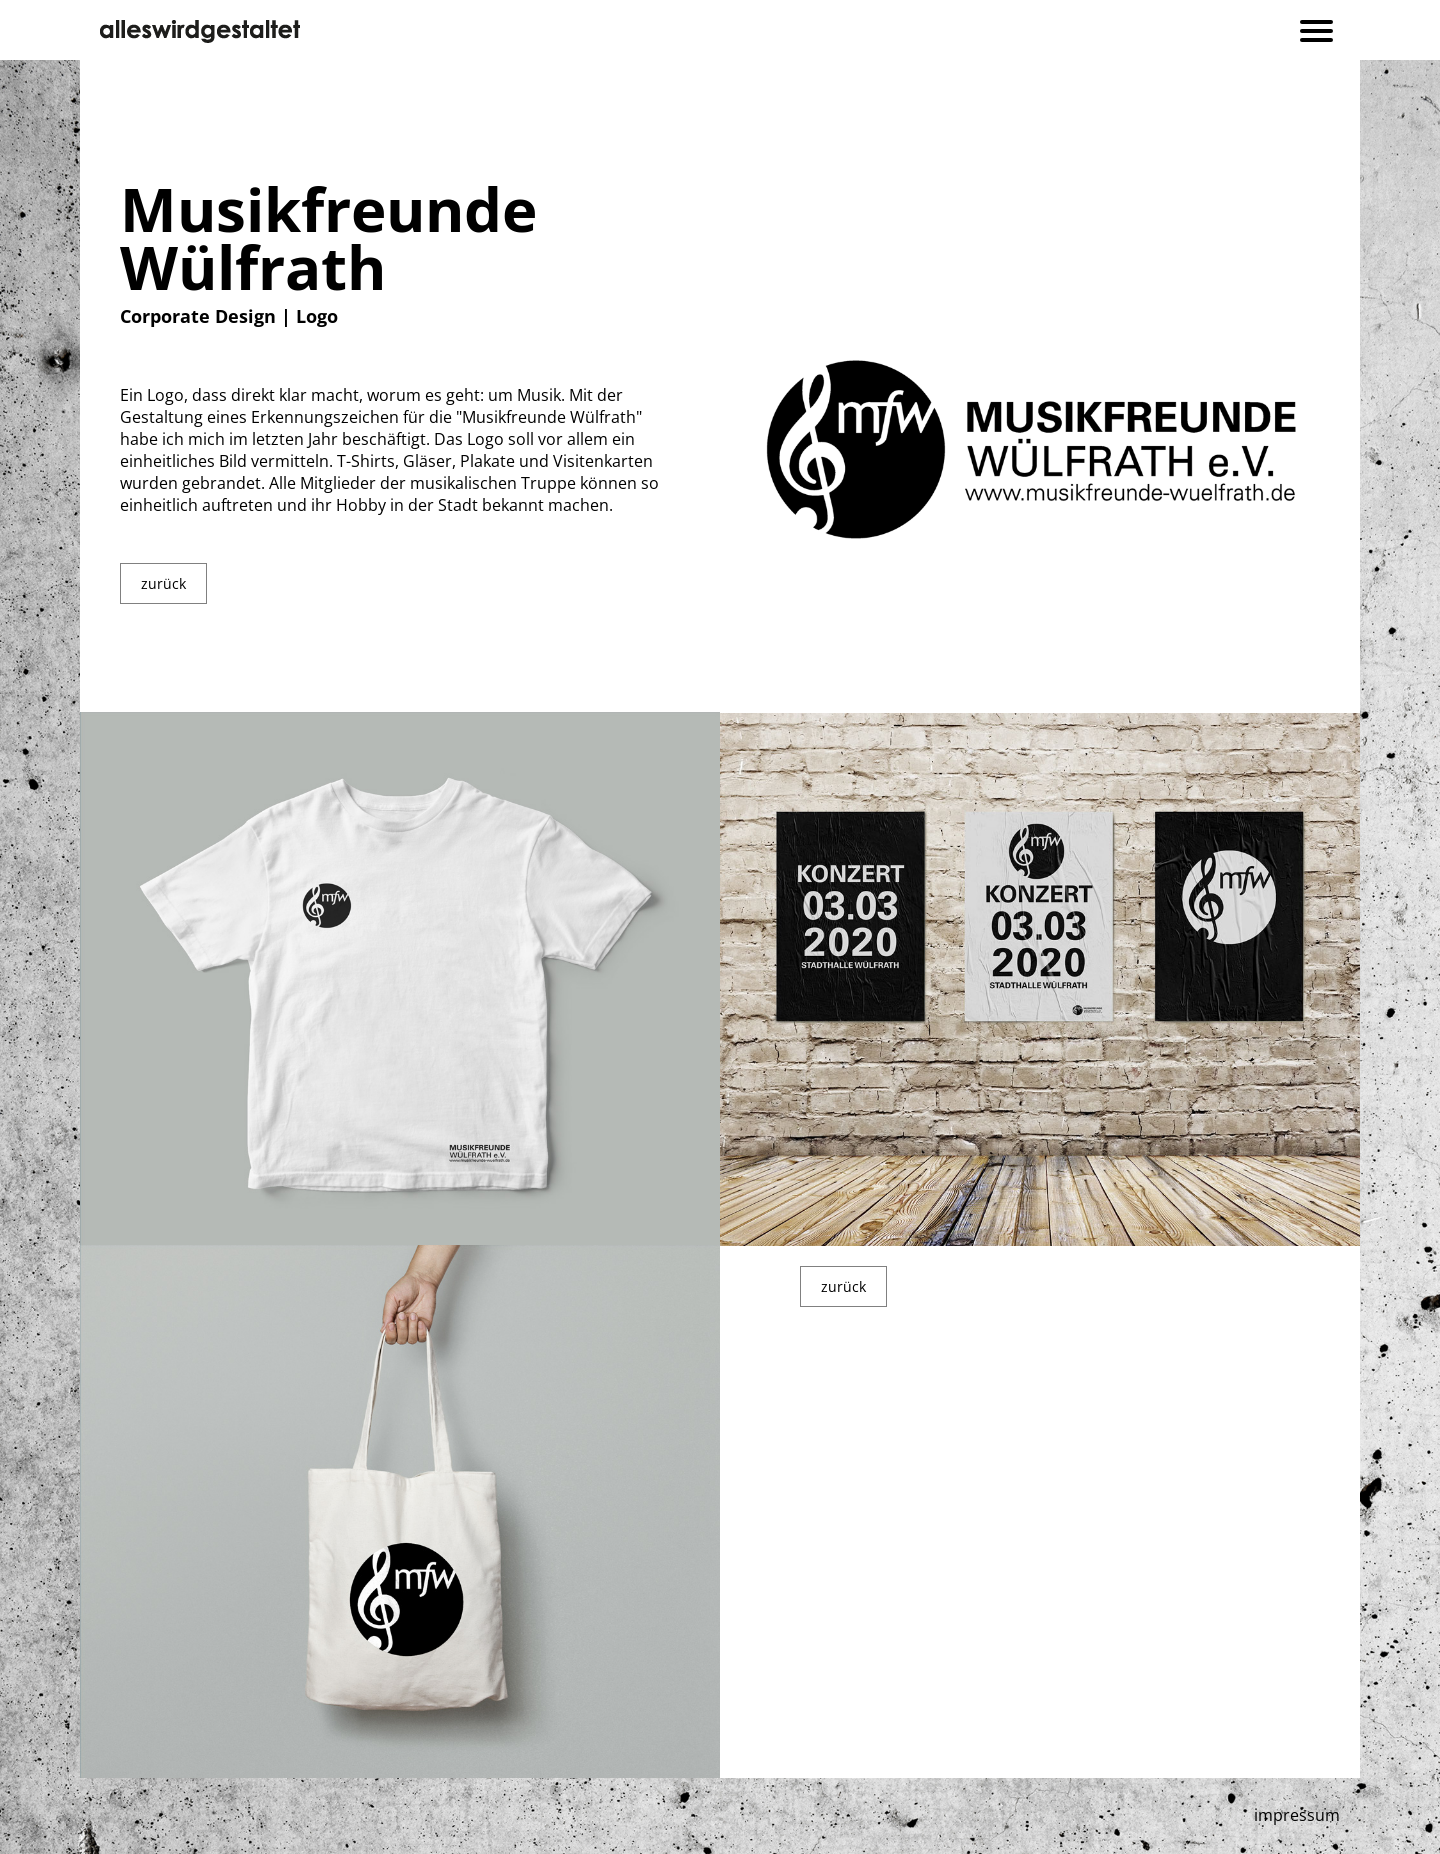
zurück (163, 583)
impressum (1297, 1815)
